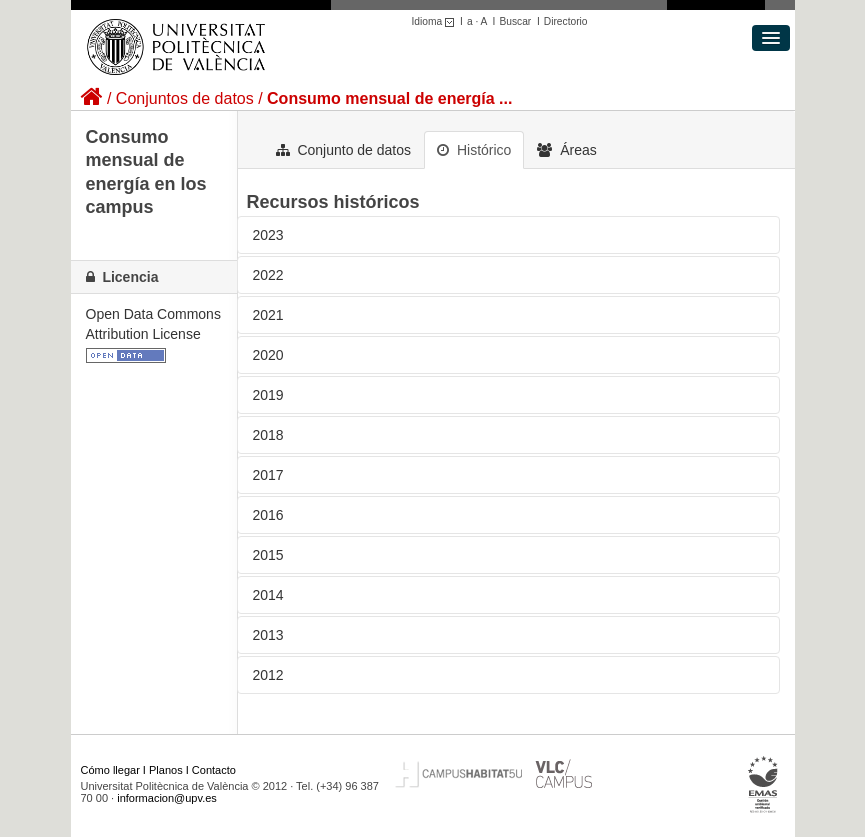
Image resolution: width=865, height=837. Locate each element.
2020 (268, 355)
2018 (268, 435)
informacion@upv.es (167, 798)
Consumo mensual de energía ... (389, 98)
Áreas (566, 150)
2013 (268, 635)
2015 (268, 555)
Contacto (214, 770)
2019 (268, 395)
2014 (268, 595)
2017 (268, 475)
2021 (268, 315)
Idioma (436, 21)
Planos (166, 770)
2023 (268, 235)
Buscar (515, 21)
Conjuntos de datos (185, 98)
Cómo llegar (110, 770)
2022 (268, 275)
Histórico (474, 150)
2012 (268, 675)
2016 (268, 515)
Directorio (566, 21)
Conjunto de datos (344, 150)
